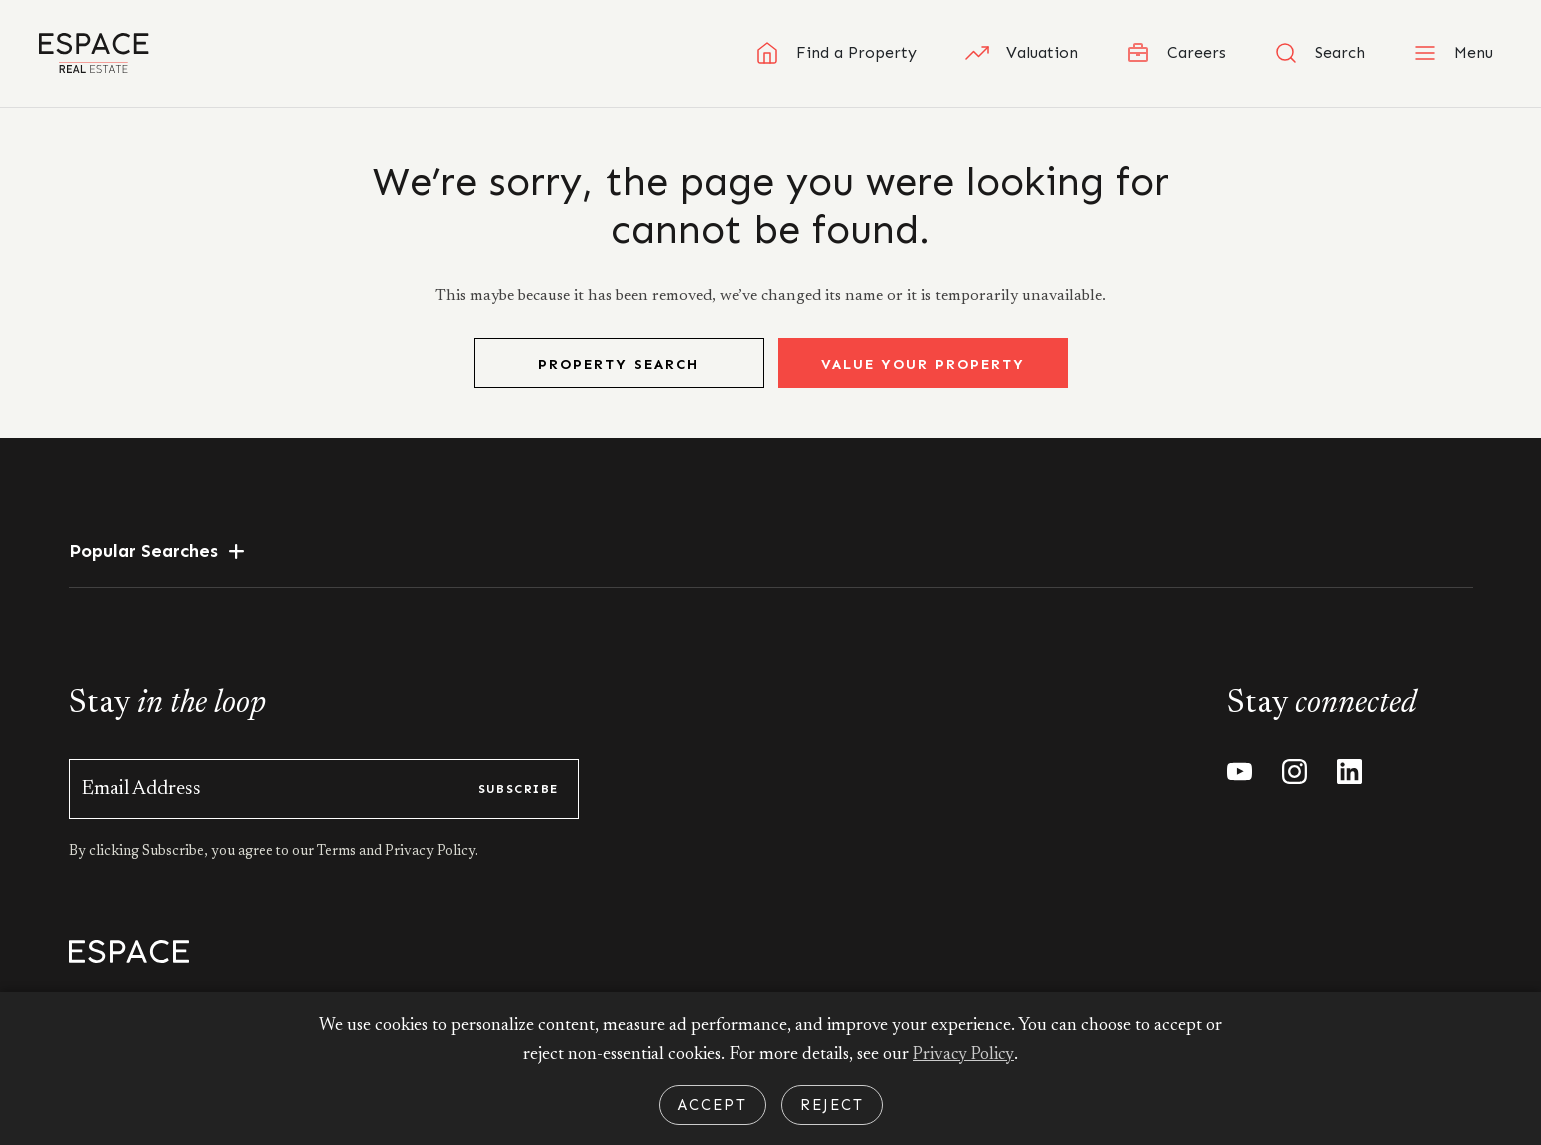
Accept (712, 1105)
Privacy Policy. (430, 872)
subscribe (518, 809)
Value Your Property (923, 384)
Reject (832, 1105)
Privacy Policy (964, 1055)
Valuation (1021, 53)
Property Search (618, 384)
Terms (338, 872)
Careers (1176, 53)
